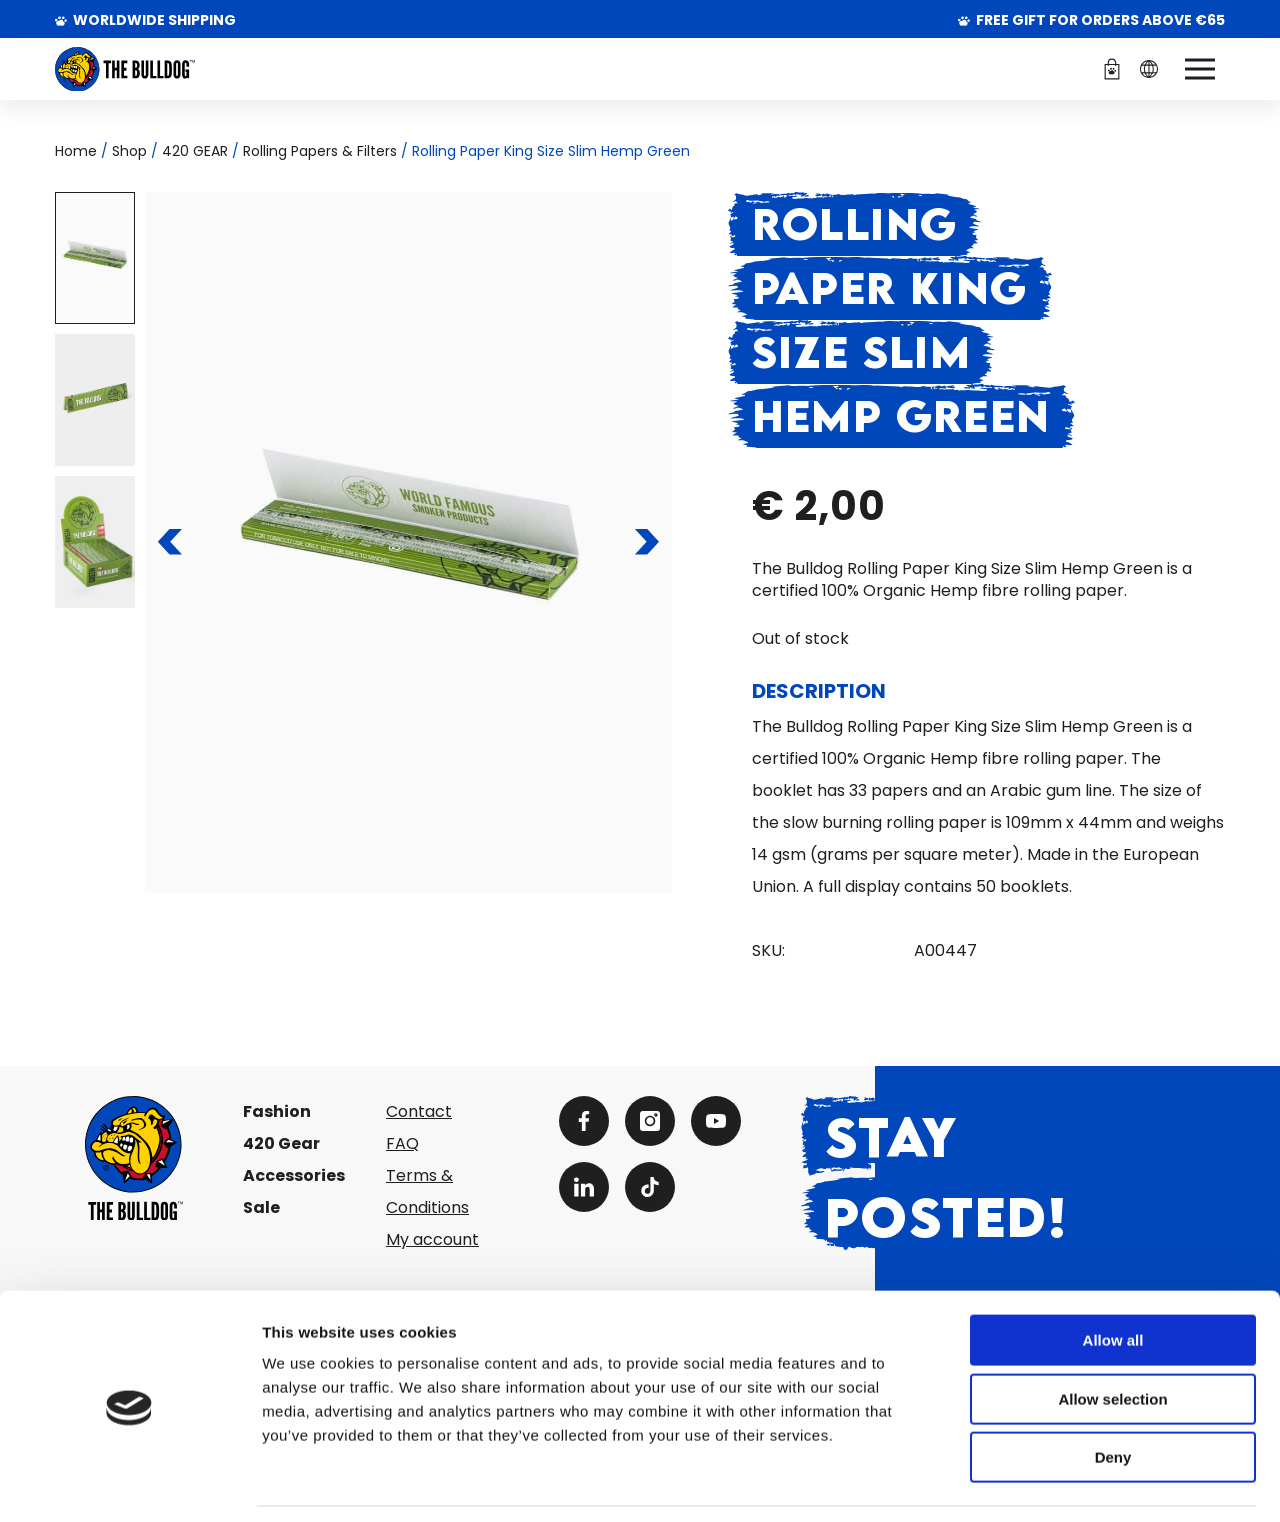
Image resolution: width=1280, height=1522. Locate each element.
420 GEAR (195, 151)
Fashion (277, 1111)
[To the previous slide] (170, 542)
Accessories (294, 1175)
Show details (1049, 1482)
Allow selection (1112, 1336)
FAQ (402, 1143)
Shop (129, 151)
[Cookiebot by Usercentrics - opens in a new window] (129, 1483)
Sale (261, 1207)
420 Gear (281, 1143)
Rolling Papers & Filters (320, 151)
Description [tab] (819, 691)
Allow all (1113, 1277)
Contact (419, 1111)
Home (76, 151)
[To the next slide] (646, 542)
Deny (1113, 1394)
